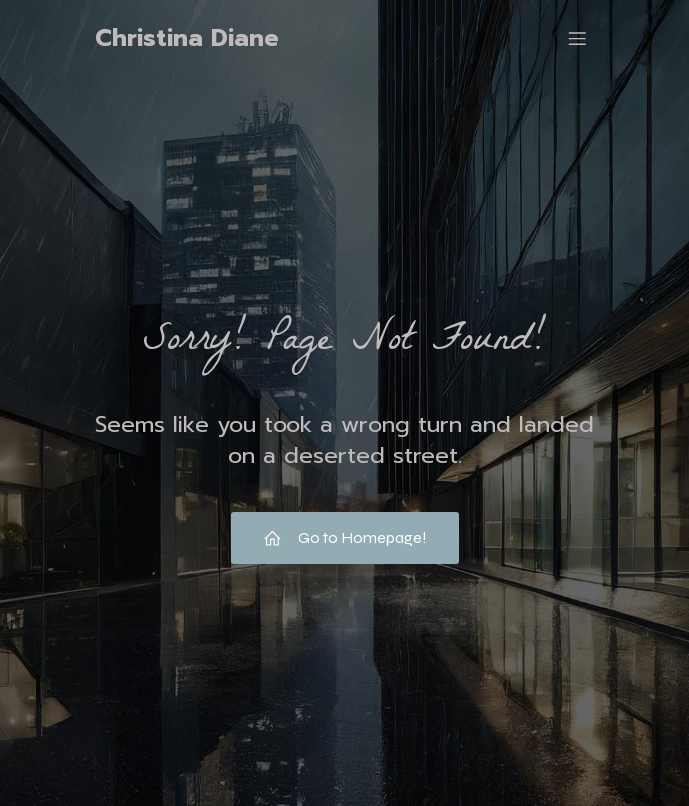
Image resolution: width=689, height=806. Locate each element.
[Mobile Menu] (578, 38)
